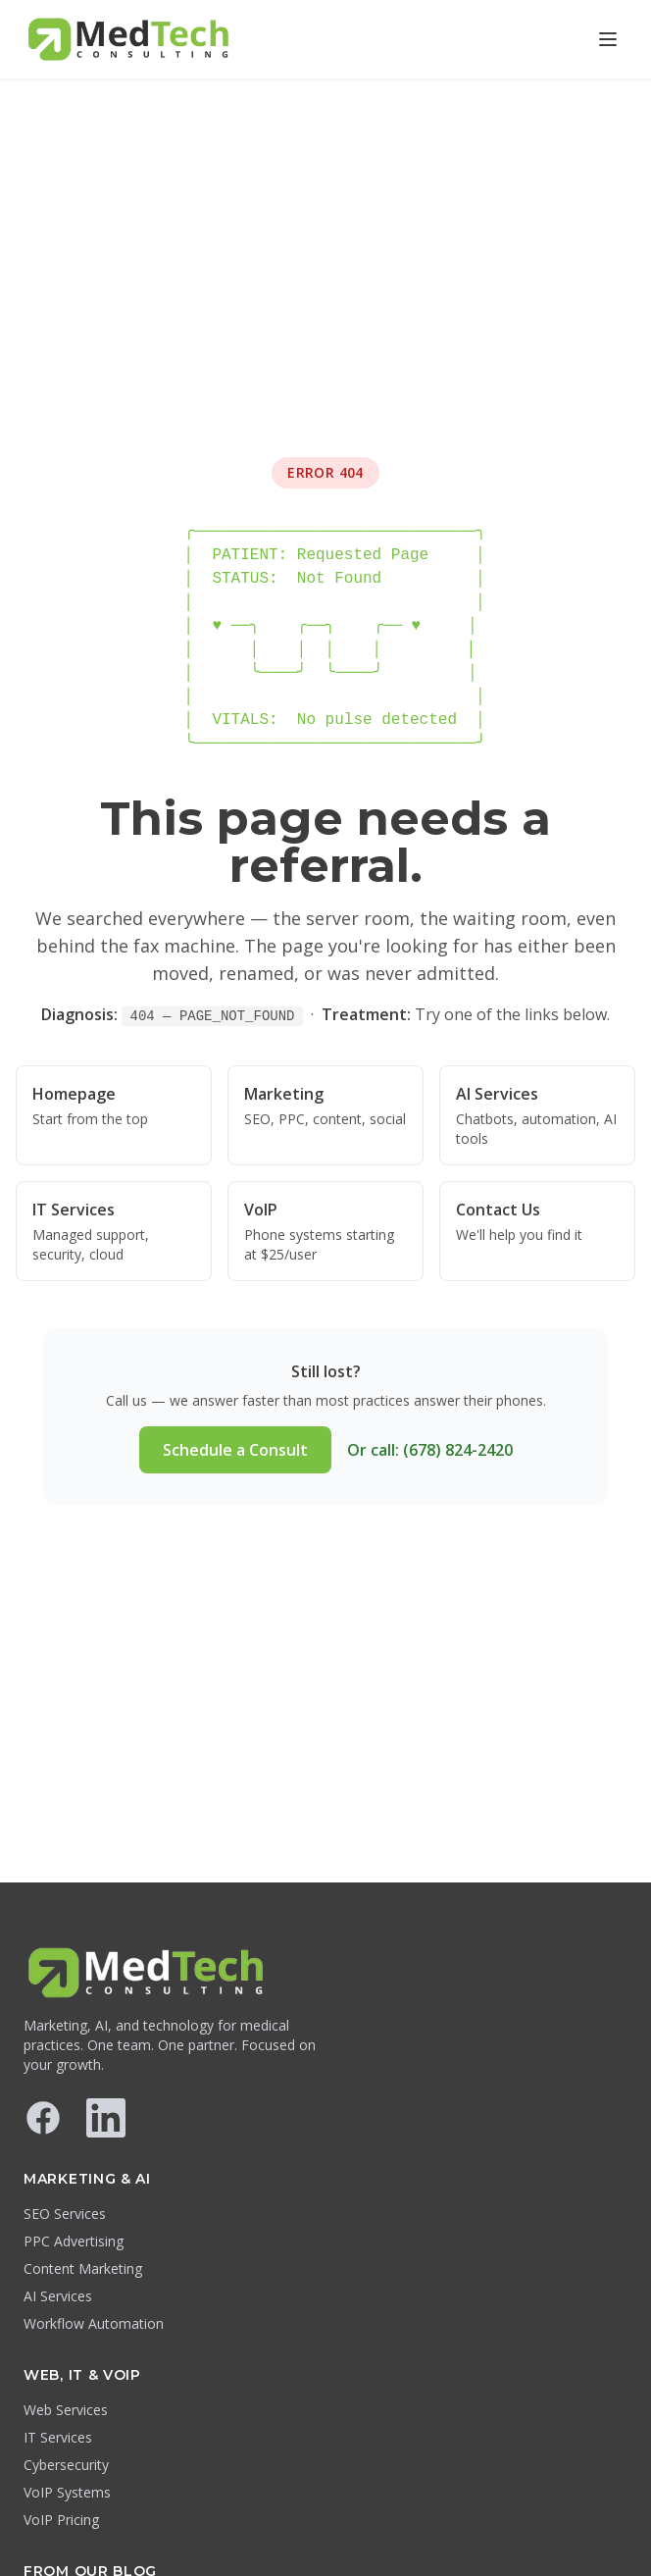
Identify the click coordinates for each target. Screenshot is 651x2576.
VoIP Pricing (61, 2519)
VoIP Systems (67, 2492)
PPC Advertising (74, 2241)
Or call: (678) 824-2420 (430, 1450)
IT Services (58, 2437)
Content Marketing (83, 2268)
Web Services (66, 2409)
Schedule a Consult (235, 1450)
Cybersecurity (66, 2464)
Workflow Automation (94, 2323)
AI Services (58, 2296)
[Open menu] (607, 39)
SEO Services (65, 2213)
